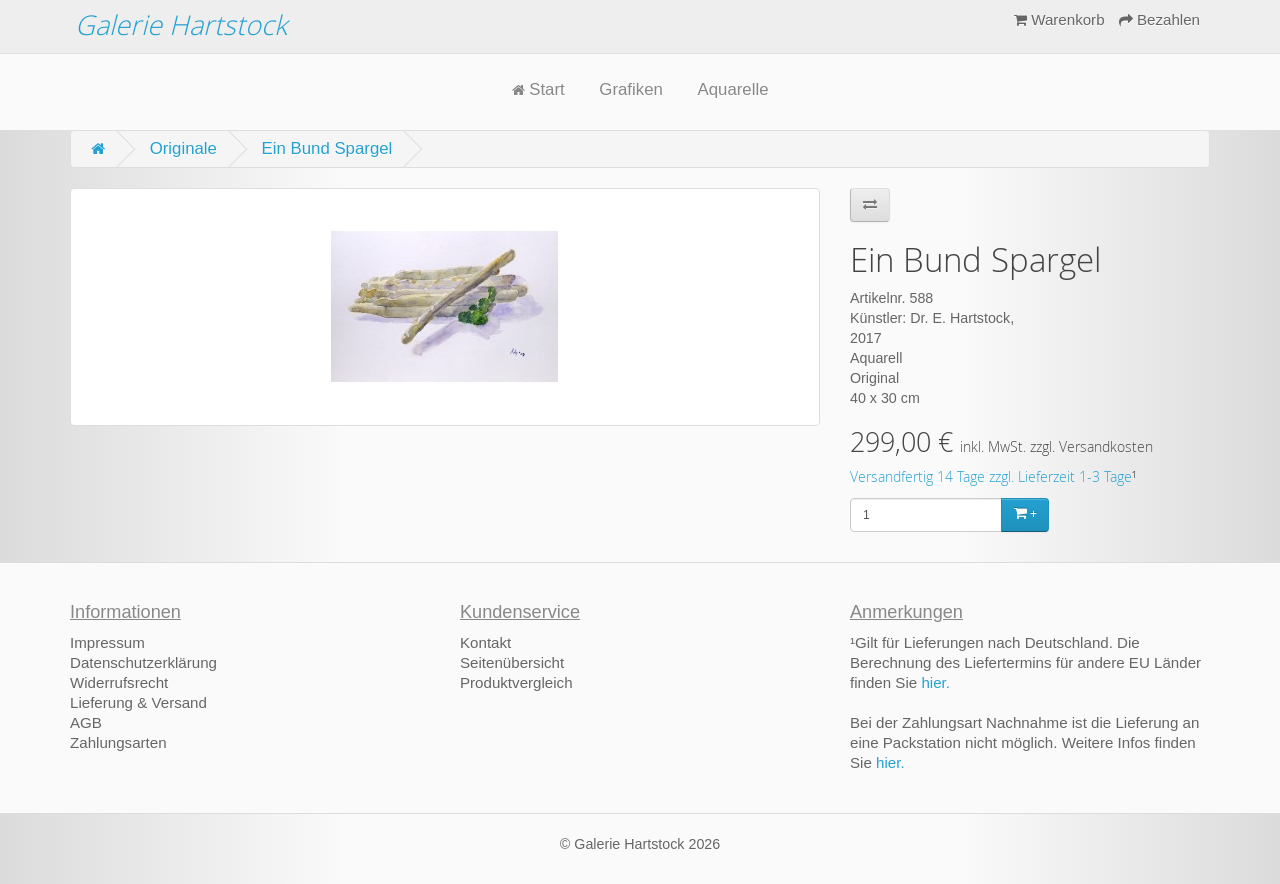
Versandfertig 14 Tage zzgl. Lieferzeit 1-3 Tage (991, 477)
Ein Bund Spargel (327, 148)
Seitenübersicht (512, 662)
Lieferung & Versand (138, 702)
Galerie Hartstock (181, 24)
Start (538, 89)
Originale (183, 148)
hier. (935, 682)
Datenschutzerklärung (143, 662)
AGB (86, 722)
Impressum (107, 642)
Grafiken (630, 89)
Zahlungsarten (118, 742)
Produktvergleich (516, 682)
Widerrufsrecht (119, 682)
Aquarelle (733, 89)
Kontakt (485, 642)
